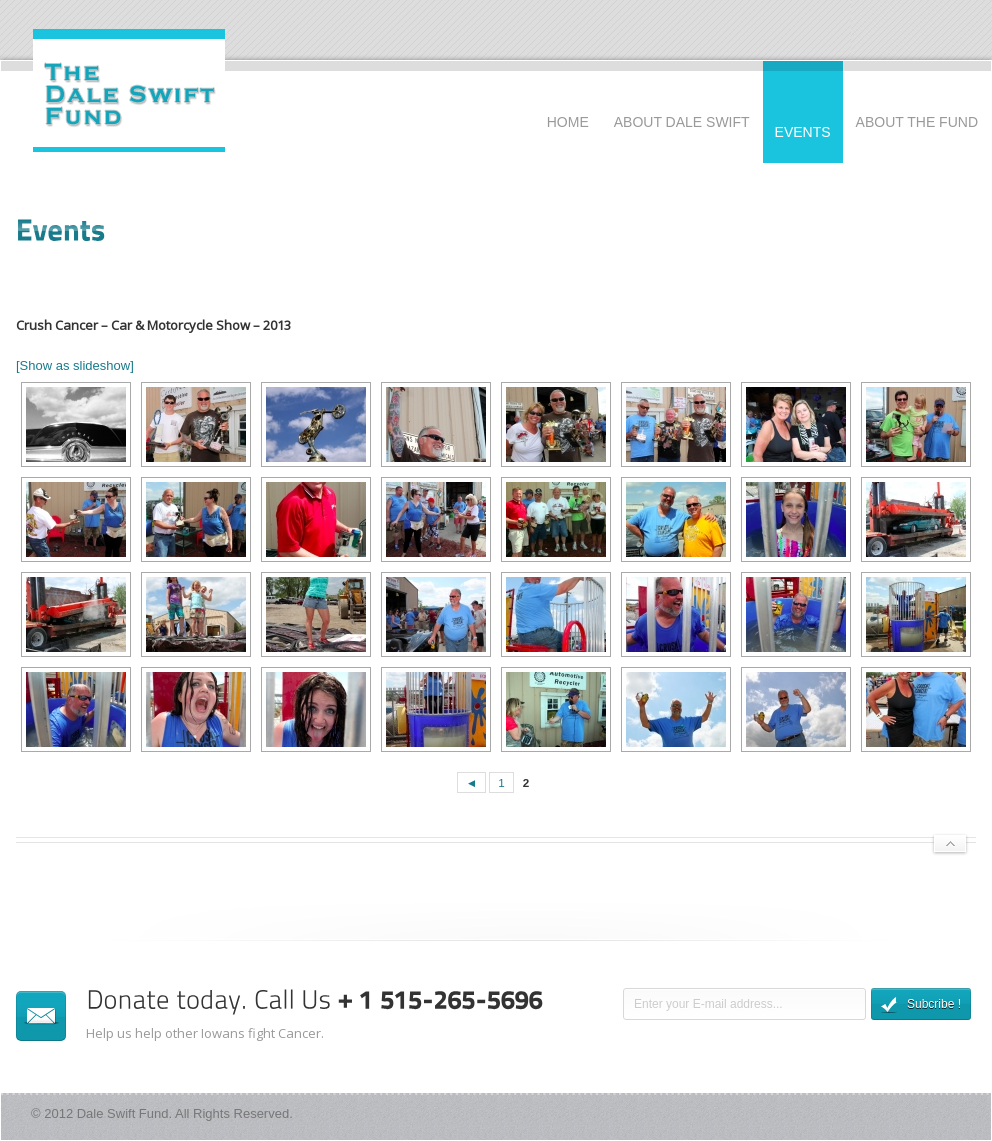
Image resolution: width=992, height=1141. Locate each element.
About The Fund (917, 122)
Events (803, 132)
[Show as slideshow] (75, 365)
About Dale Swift (682, 122)
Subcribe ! (921, 1005)
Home (568, 122)
